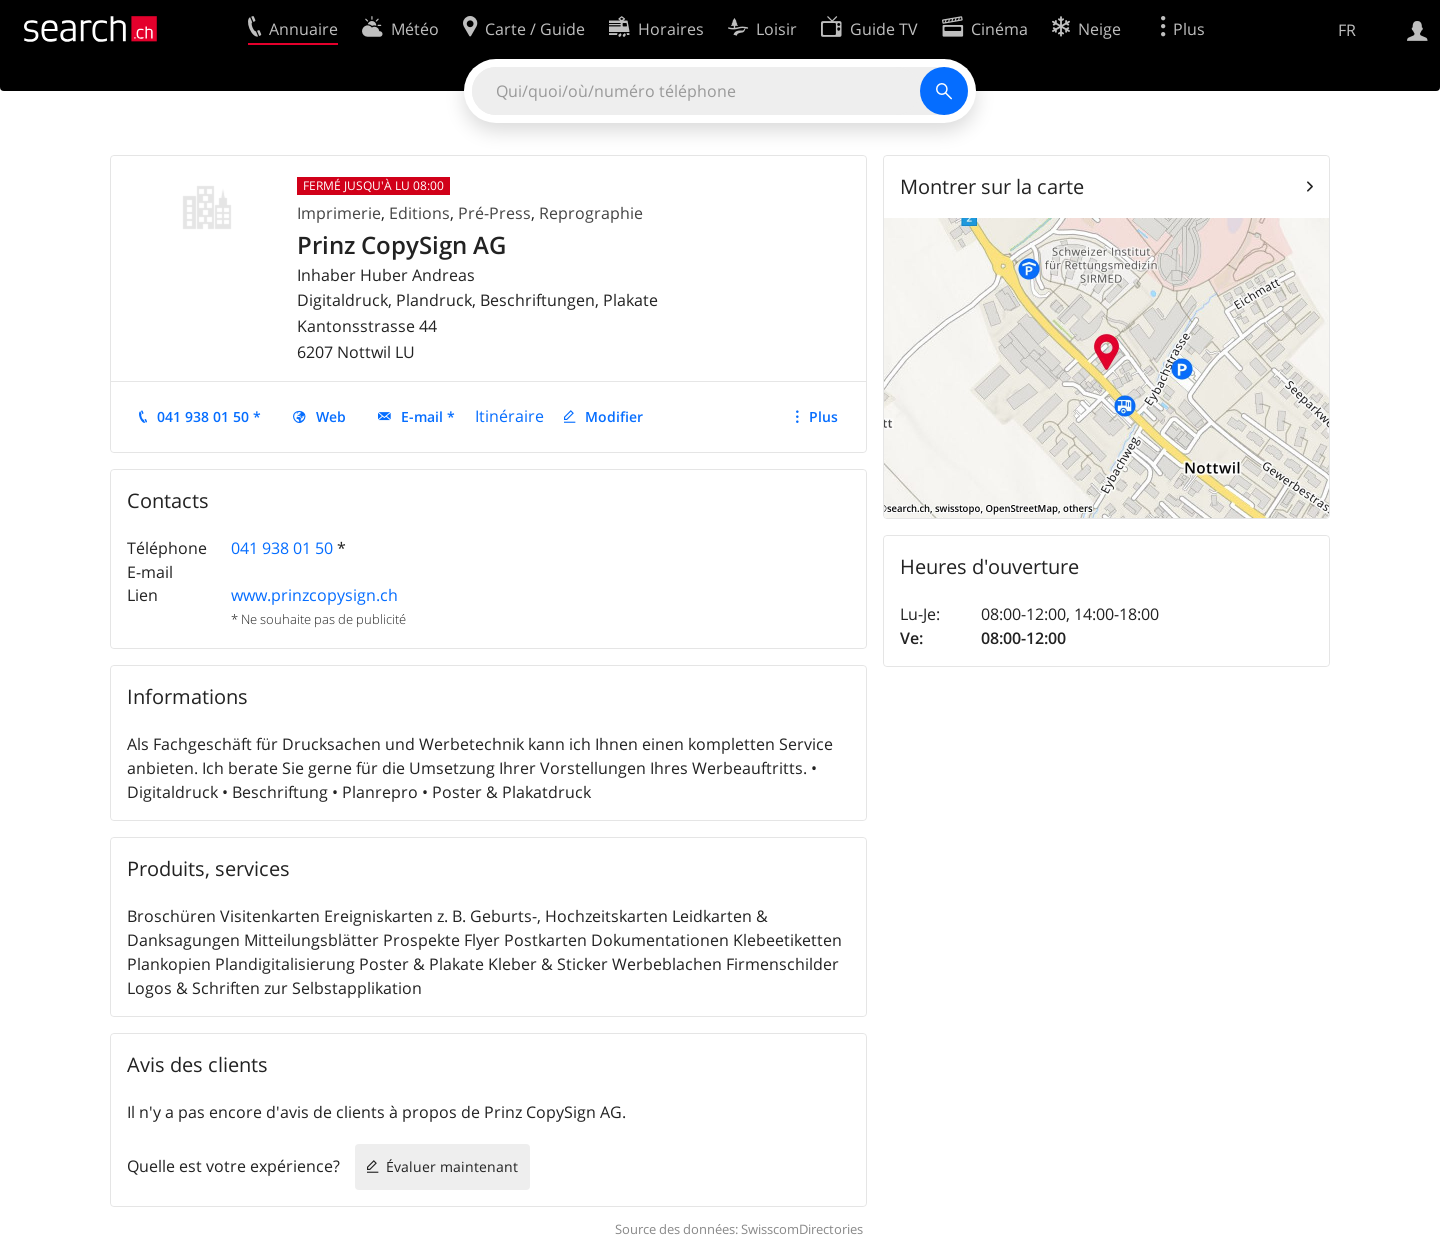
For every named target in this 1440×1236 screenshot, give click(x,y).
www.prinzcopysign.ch (314, 595)
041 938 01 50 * (209, 416)
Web (331, 416)
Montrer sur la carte (992, 186)
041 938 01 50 (282, 548)
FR (1347, 30)
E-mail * (428, 416)
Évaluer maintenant (452, 1166)
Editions (419, 213)
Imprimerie (339, 213)
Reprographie (591, 213)
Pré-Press (494, 213)
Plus (823, 416)
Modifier (614, 416)
